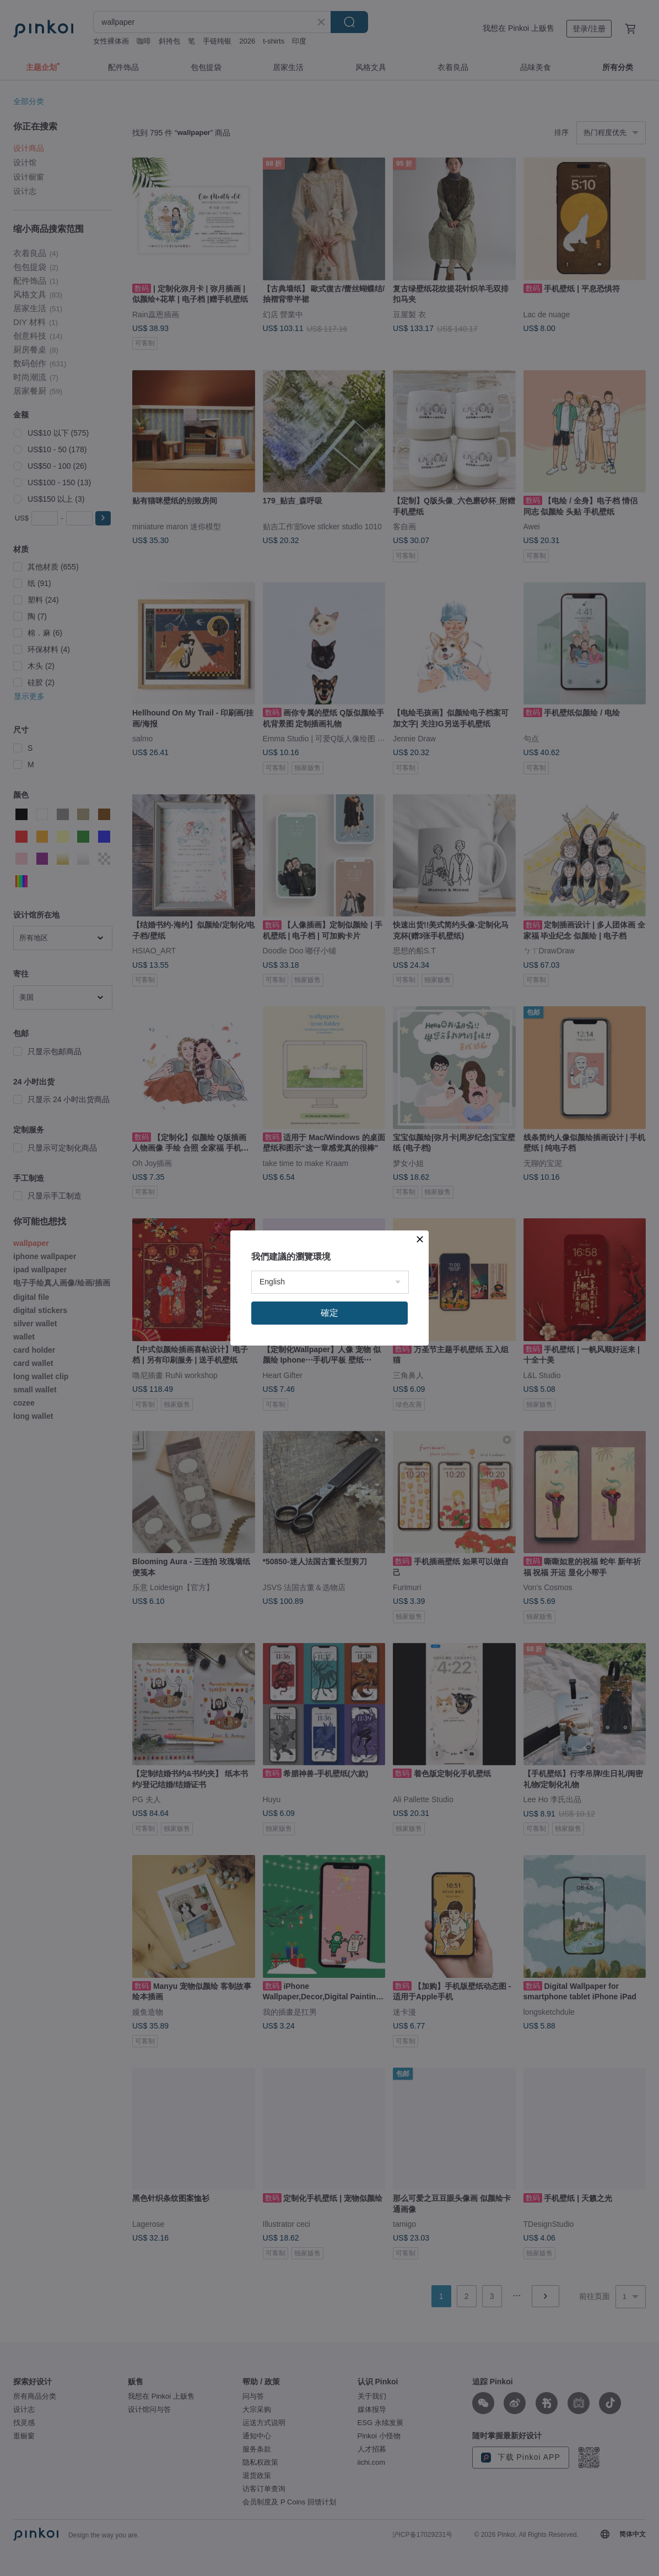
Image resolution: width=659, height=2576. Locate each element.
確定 (329, 1312)
